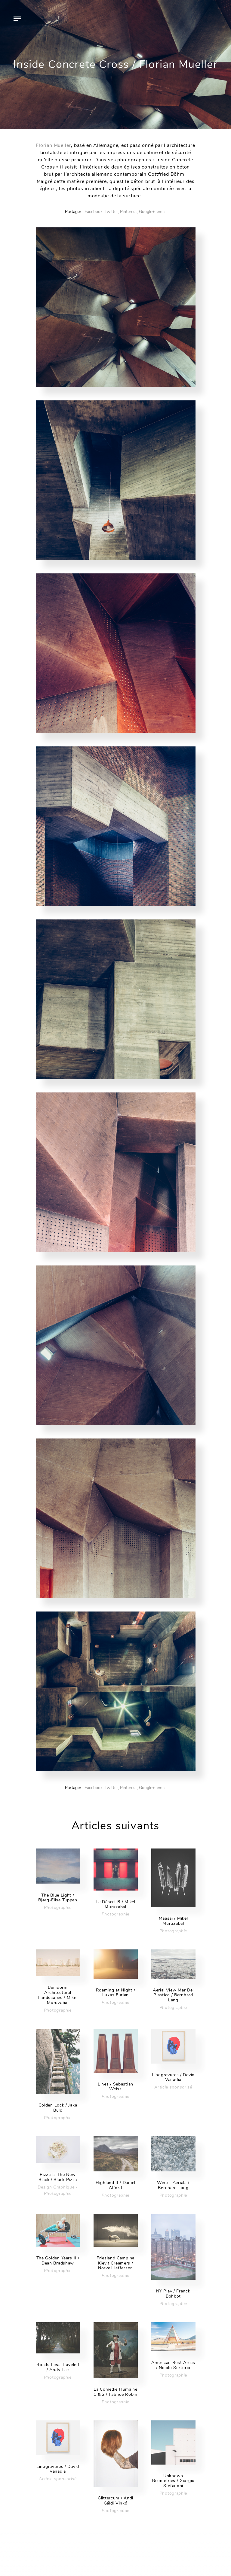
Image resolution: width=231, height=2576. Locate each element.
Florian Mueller (53, 145)
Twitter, (112, 211)
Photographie (58, 1907)
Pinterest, (129, 211)
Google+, (147, 211)
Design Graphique (56, 2187)
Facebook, (94, 211)
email (161, 211)
